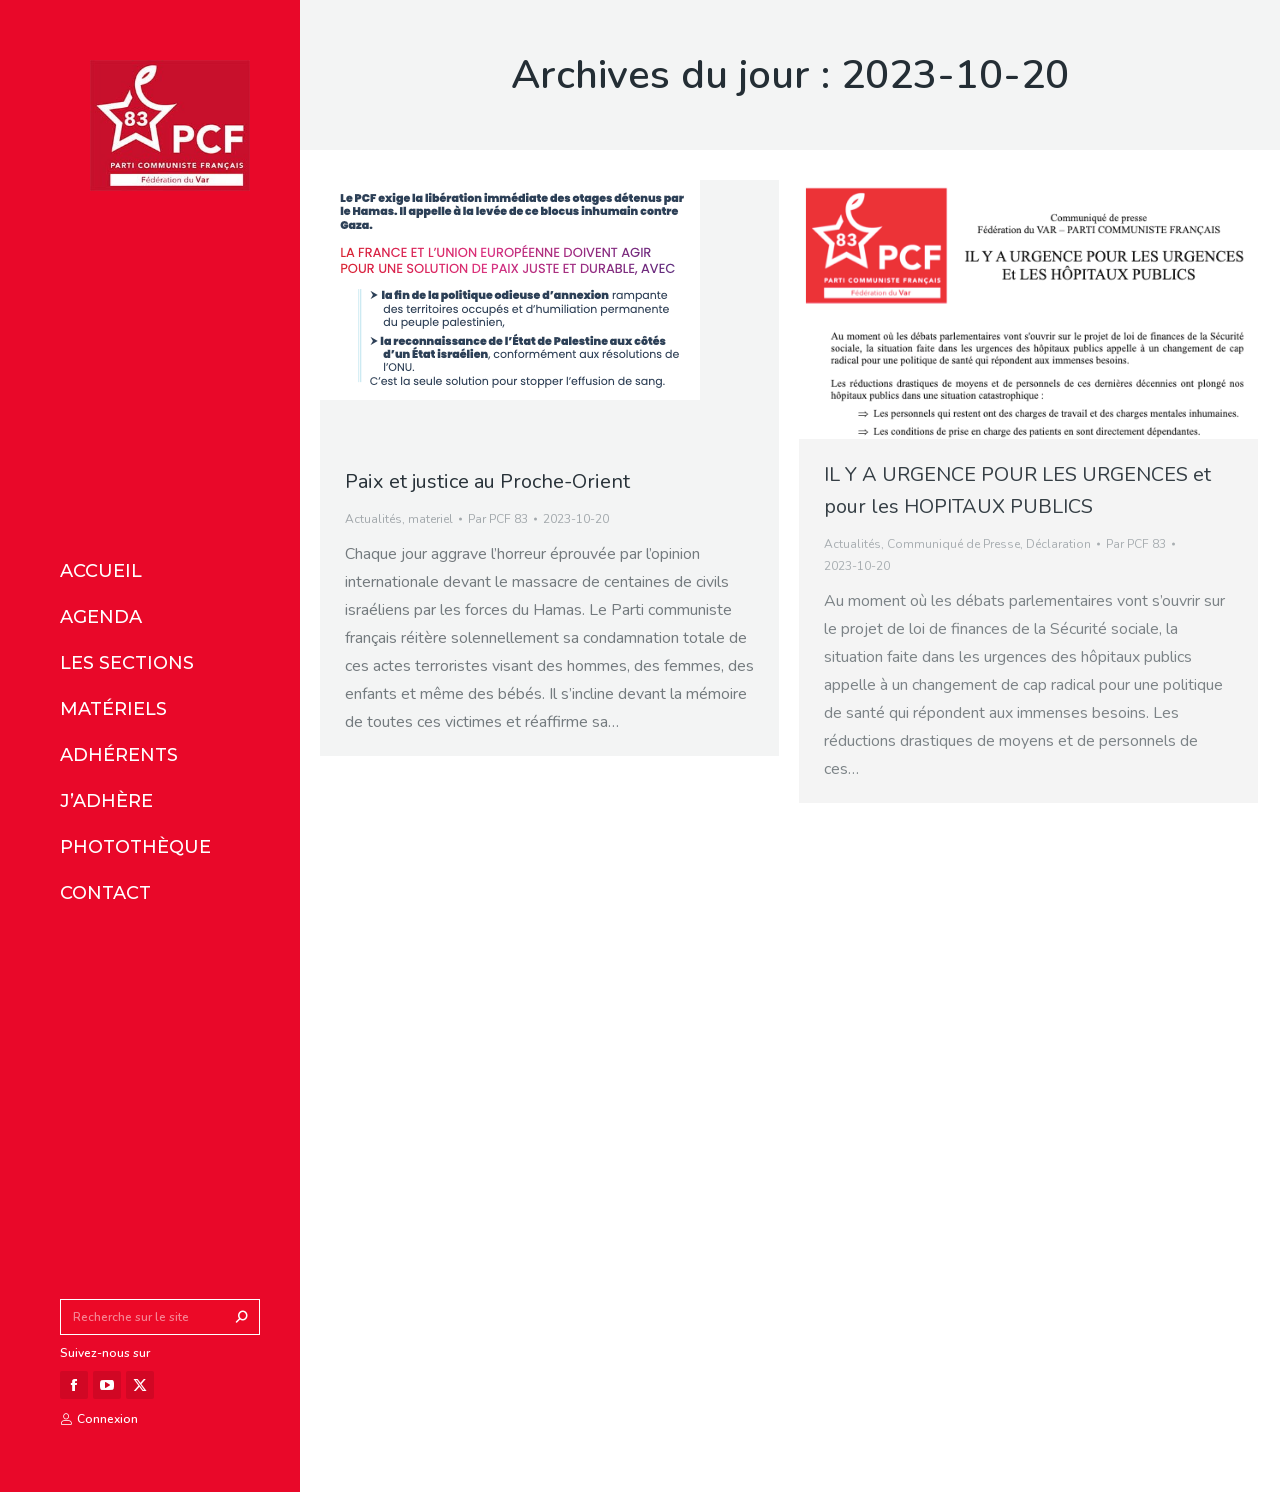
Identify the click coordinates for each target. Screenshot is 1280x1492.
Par (498, 519)
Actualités (373, 519)
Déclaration (1058, 544)
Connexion (99, 1419)
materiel (430, 519)
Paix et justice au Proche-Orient (487, 481)
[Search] (160, 1317)
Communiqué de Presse (953, 544)
